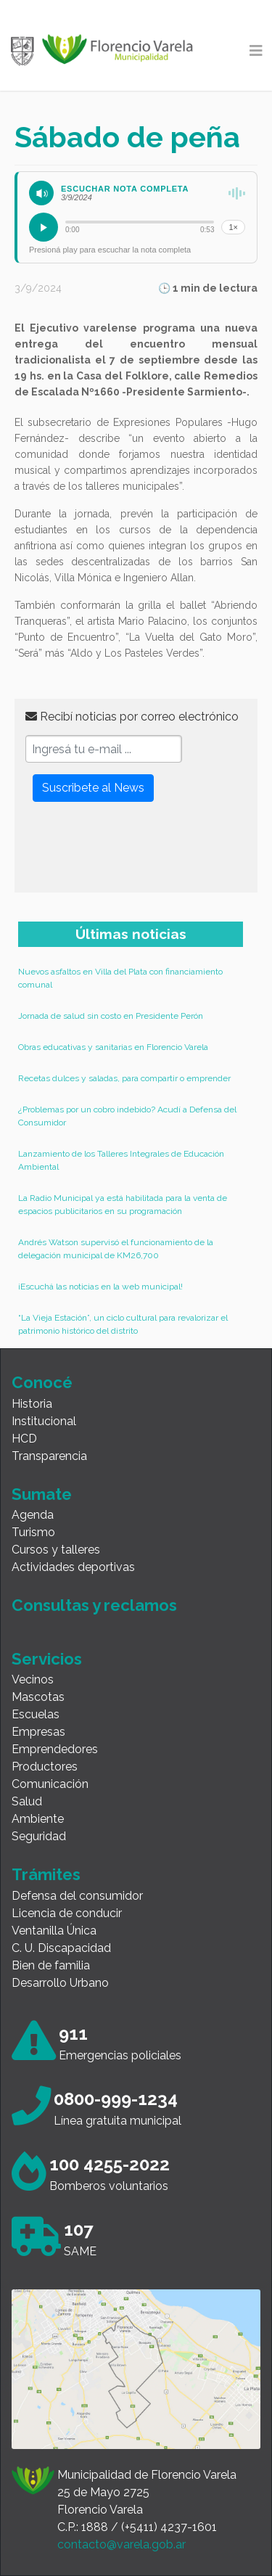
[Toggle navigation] (256, 51)
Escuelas (35, 1714)
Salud (27, 1801)
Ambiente (38, 1819)
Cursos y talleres (56, 1549)
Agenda (33, 1515)
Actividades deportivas (73, 1567)
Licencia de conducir (67, 1913)
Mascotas (38, 1697)
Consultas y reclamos (94, 1605)
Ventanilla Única (54, 1930)
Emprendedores (55, 1749)
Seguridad (39, 1836)
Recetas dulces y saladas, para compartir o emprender (124, 1078)
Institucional (44, 1421)
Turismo (33, 1532)
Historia (32, 1404)
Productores (45, 1766)
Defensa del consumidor (77, 1896)
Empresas (38, 1732)
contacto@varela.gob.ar (121, 2544)
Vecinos (33, 1679)
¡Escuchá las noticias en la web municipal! (100, 1286)
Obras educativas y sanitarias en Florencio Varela (113, 1047)
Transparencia (49, 1456)
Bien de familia (51, 1965)
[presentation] (135, 853)
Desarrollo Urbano (60, 1983)
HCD (24, 1438)
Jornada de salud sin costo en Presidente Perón (110, 1016)
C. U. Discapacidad (61, 1948)
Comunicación (50, 1784)
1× (233, 227)
